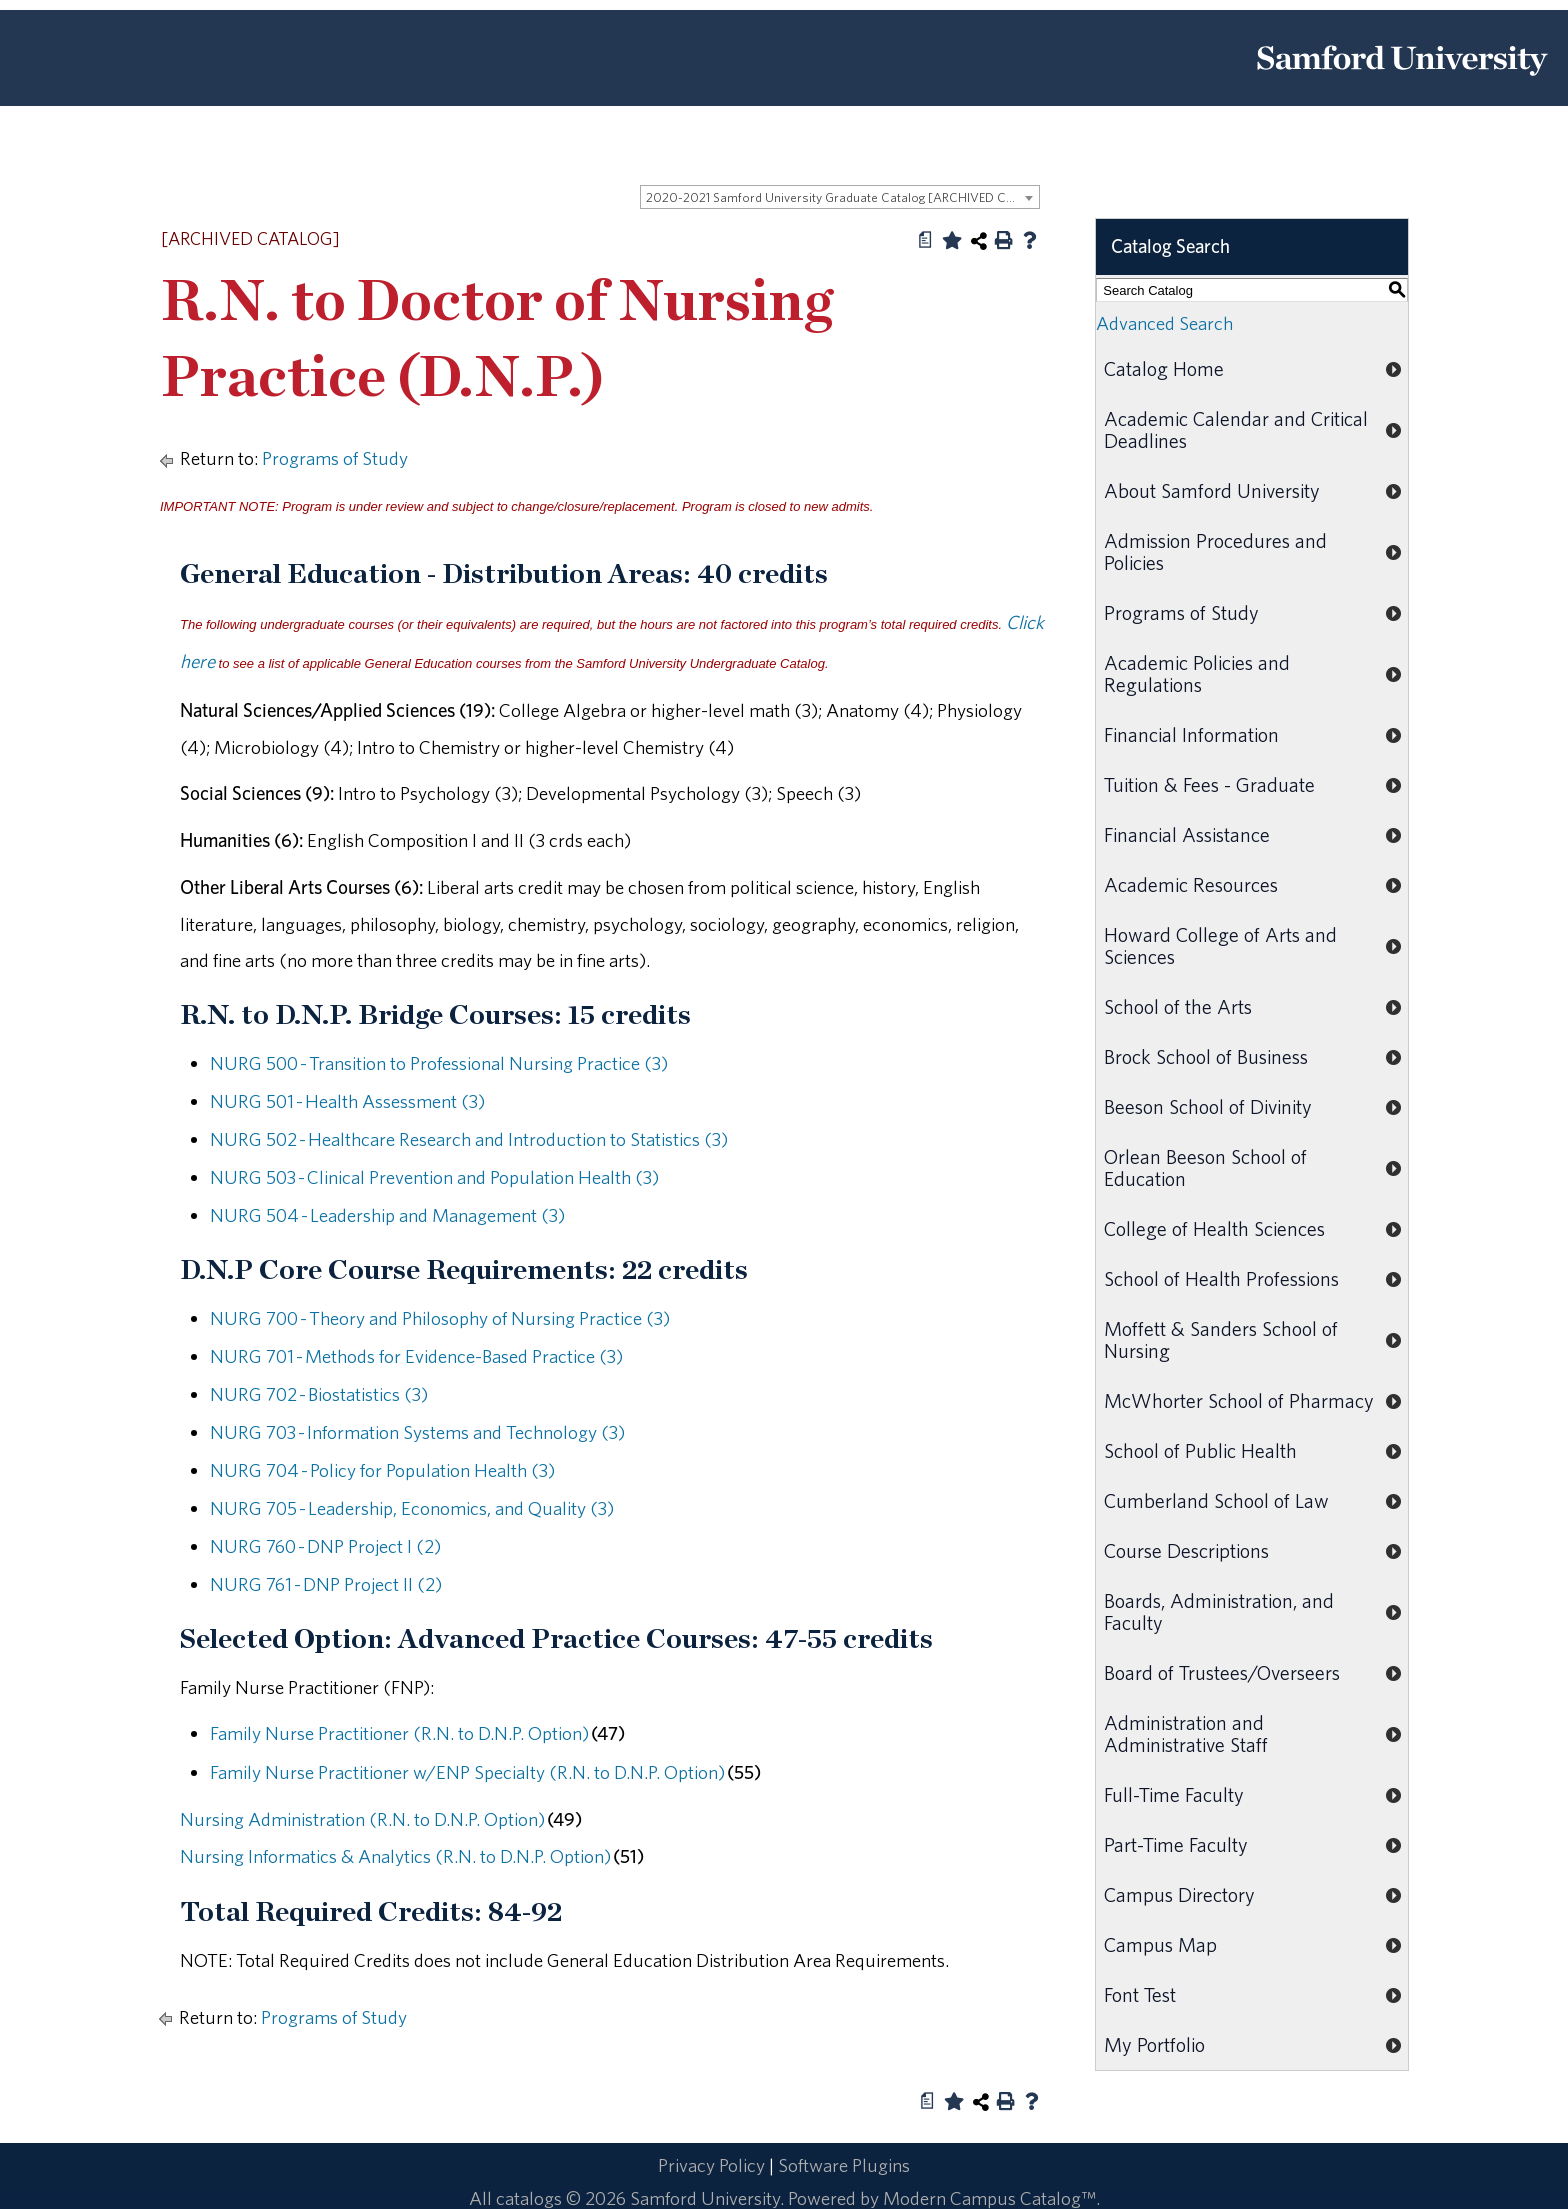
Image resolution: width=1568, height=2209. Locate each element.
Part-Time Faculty (1176, 1844)
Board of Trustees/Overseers (1222, 1672)
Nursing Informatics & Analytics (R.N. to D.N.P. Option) (395, 1856)
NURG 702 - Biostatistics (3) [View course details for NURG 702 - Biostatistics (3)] (319, 1394)
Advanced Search (1164, 323)
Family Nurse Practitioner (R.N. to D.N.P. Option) (399, 1733)
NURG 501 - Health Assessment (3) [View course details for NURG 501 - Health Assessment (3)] (347, 1101)
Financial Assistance (1187, 834)
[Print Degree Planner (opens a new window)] (926, 240)
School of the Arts (1178, 1006)
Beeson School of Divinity (1208, 1106)
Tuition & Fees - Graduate (1209, 784)
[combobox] (840, 197)
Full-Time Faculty (1174, 1794)
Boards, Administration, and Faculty (1219, 1611)
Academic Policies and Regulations (1197, 673)
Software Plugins (844, 2165)
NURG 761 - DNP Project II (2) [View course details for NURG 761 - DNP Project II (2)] (326, 1584)
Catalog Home (1164, 368)
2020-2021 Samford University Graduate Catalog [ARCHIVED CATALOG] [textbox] (842, 197)
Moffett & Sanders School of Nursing (1221, 1339)
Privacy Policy (711, 2165)
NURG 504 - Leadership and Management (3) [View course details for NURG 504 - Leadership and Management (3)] (387, 1215)
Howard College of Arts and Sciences (1220, 945)
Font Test (1140, 1994)
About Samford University (1212, 490)
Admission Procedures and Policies (1215, 551)
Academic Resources (1191, 884)
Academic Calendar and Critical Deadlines (1236, 429)
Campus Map (1160, 1944)
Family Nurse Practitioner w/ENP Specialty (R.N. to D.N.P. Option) (467, 1772)
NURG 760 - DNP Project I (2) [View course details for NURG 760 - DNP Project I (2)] (325, 1546)
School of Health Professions (1221, 1278)
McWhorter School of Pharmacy (1239, 1400)
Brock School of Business (1206, 1056)
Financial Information (1191, 734)
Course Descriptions (1186, 1550)
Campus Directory (1179, 1894)
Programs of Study (335, 458)
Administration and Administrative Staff (1186, 1733)
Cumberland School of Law (1216, 1500)
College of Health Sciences (1214, 1228)
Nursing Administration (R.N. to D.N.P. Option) (362, 1819)
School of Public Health (1200, 1450)
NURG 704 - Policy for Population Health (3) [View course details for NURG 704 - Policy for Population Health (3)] (382, 1470)
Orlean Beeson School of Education (1205, 1167)
